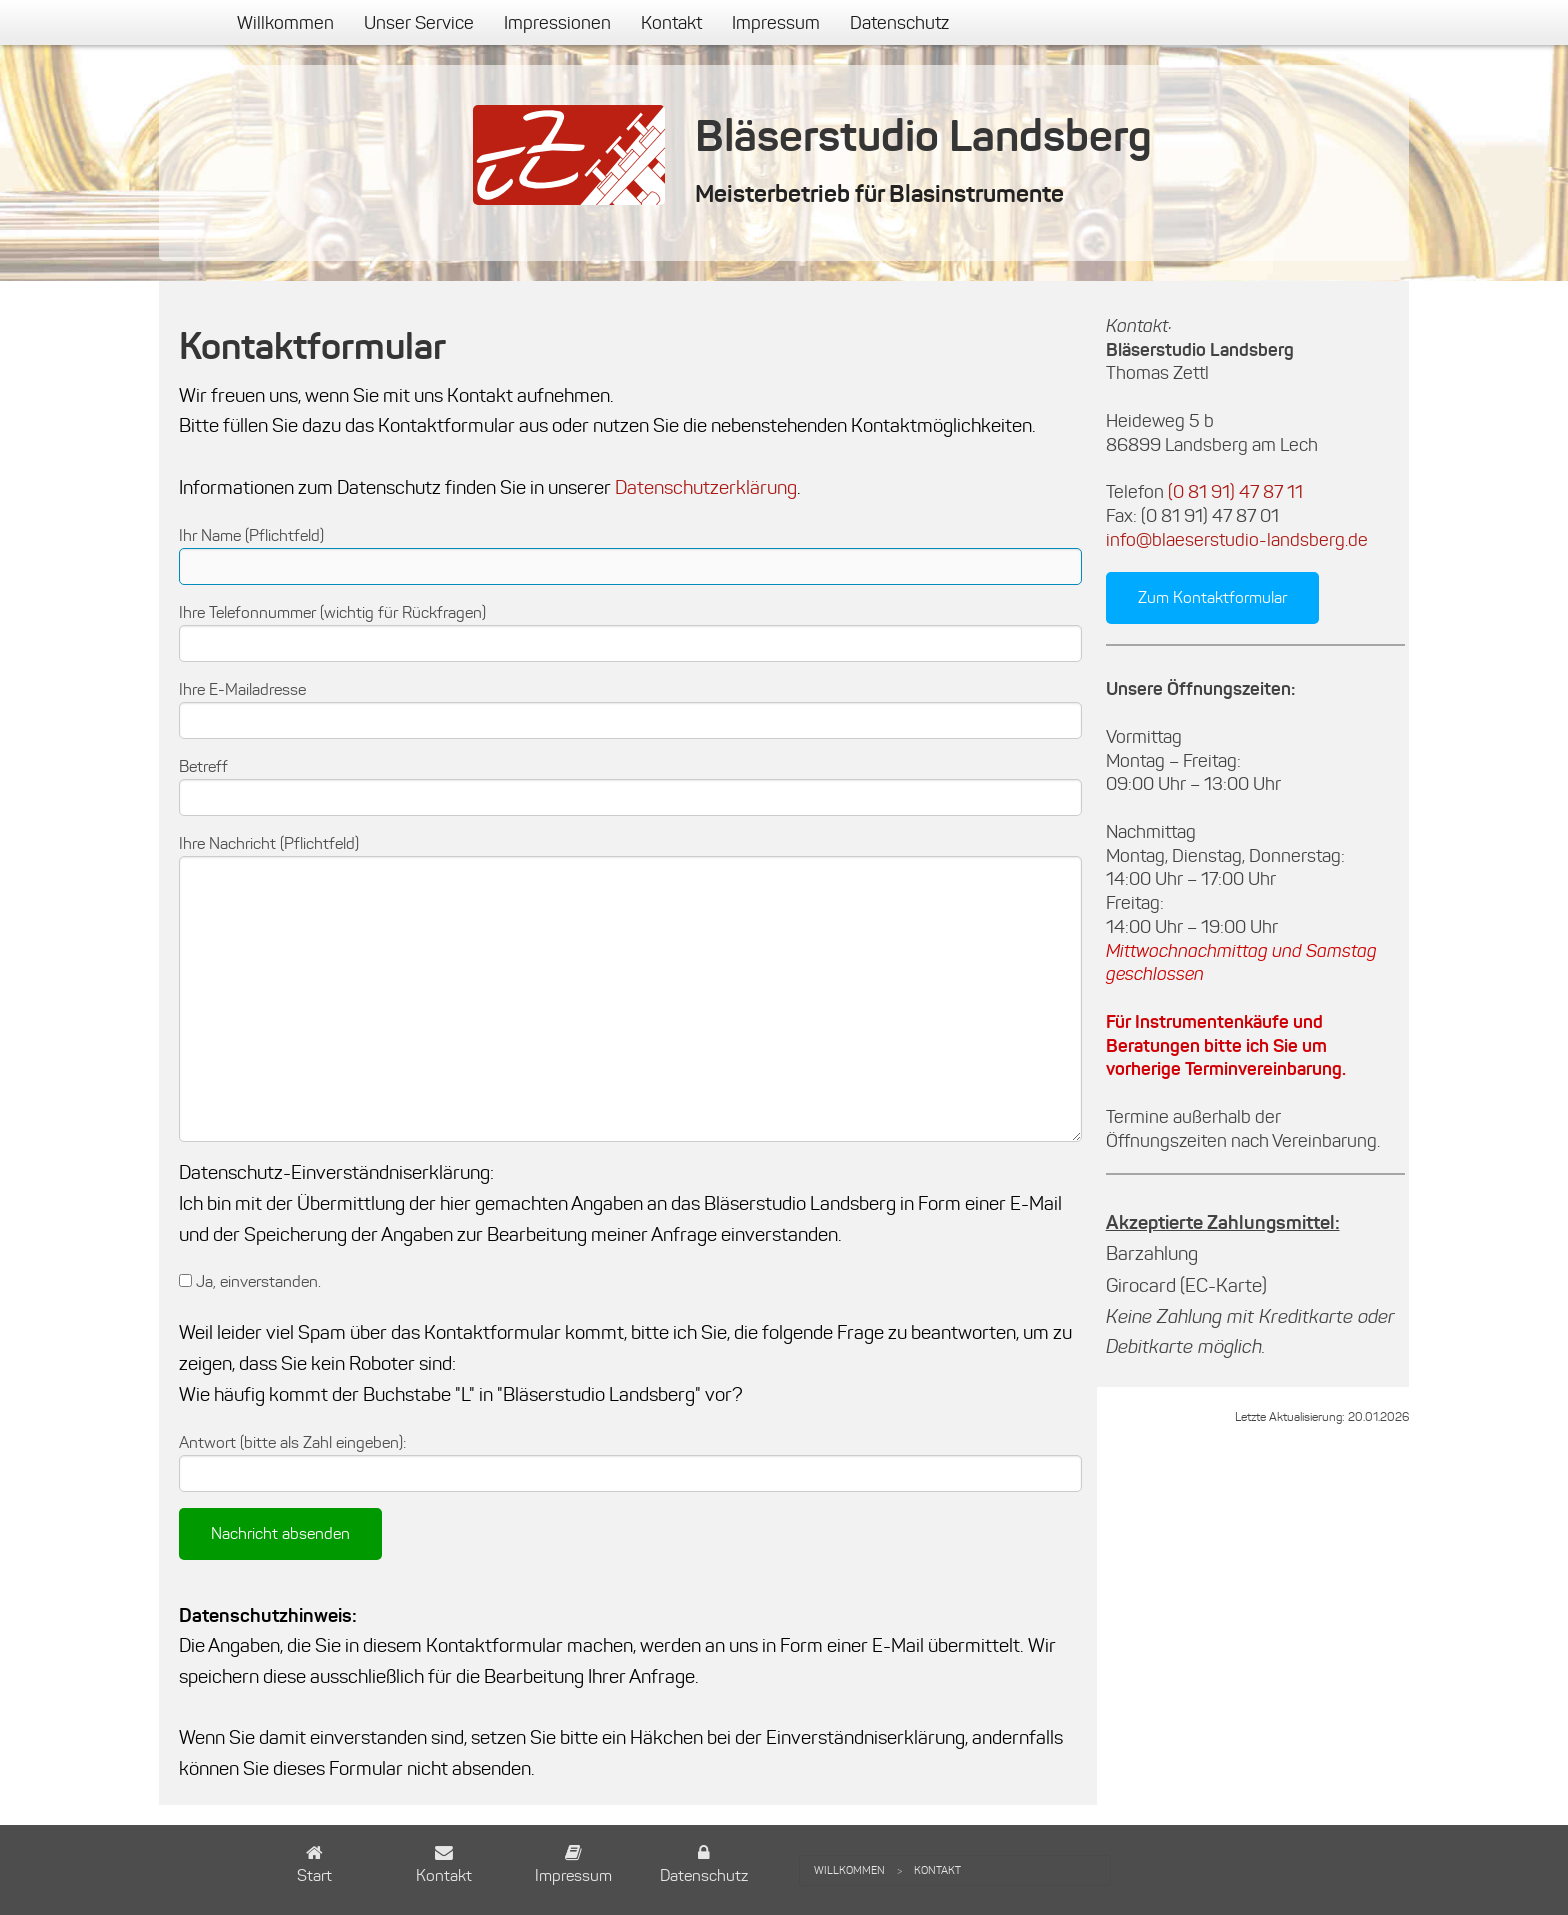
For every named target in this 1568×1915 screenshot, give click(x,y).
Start (314, 1875)
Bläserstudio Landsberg (923, 135)
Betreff (203, 766)
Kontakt (671, 22)
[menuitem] (285, 22)
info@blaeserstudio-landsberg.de (1237, 540)
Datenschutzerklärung (706, 487)
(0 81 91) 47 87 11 (1235, 492)
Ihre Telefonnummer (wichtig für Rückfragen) (332, 612)
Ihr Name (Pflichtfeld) (251, 535)
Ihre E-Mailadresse (242, 689)
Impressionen (557, 22)
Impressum (776, 22)
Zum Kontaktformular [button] (1212, 597)
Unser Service (419, 22)
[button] (314, 1866)
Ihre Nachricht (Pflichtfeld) (269, 843)
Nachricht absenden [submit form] (280, 1533)
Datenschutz (899, 22)
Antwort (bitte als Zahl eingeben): (292, 1442)
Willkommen (285, 22)
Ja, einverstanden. (250, 1281)
